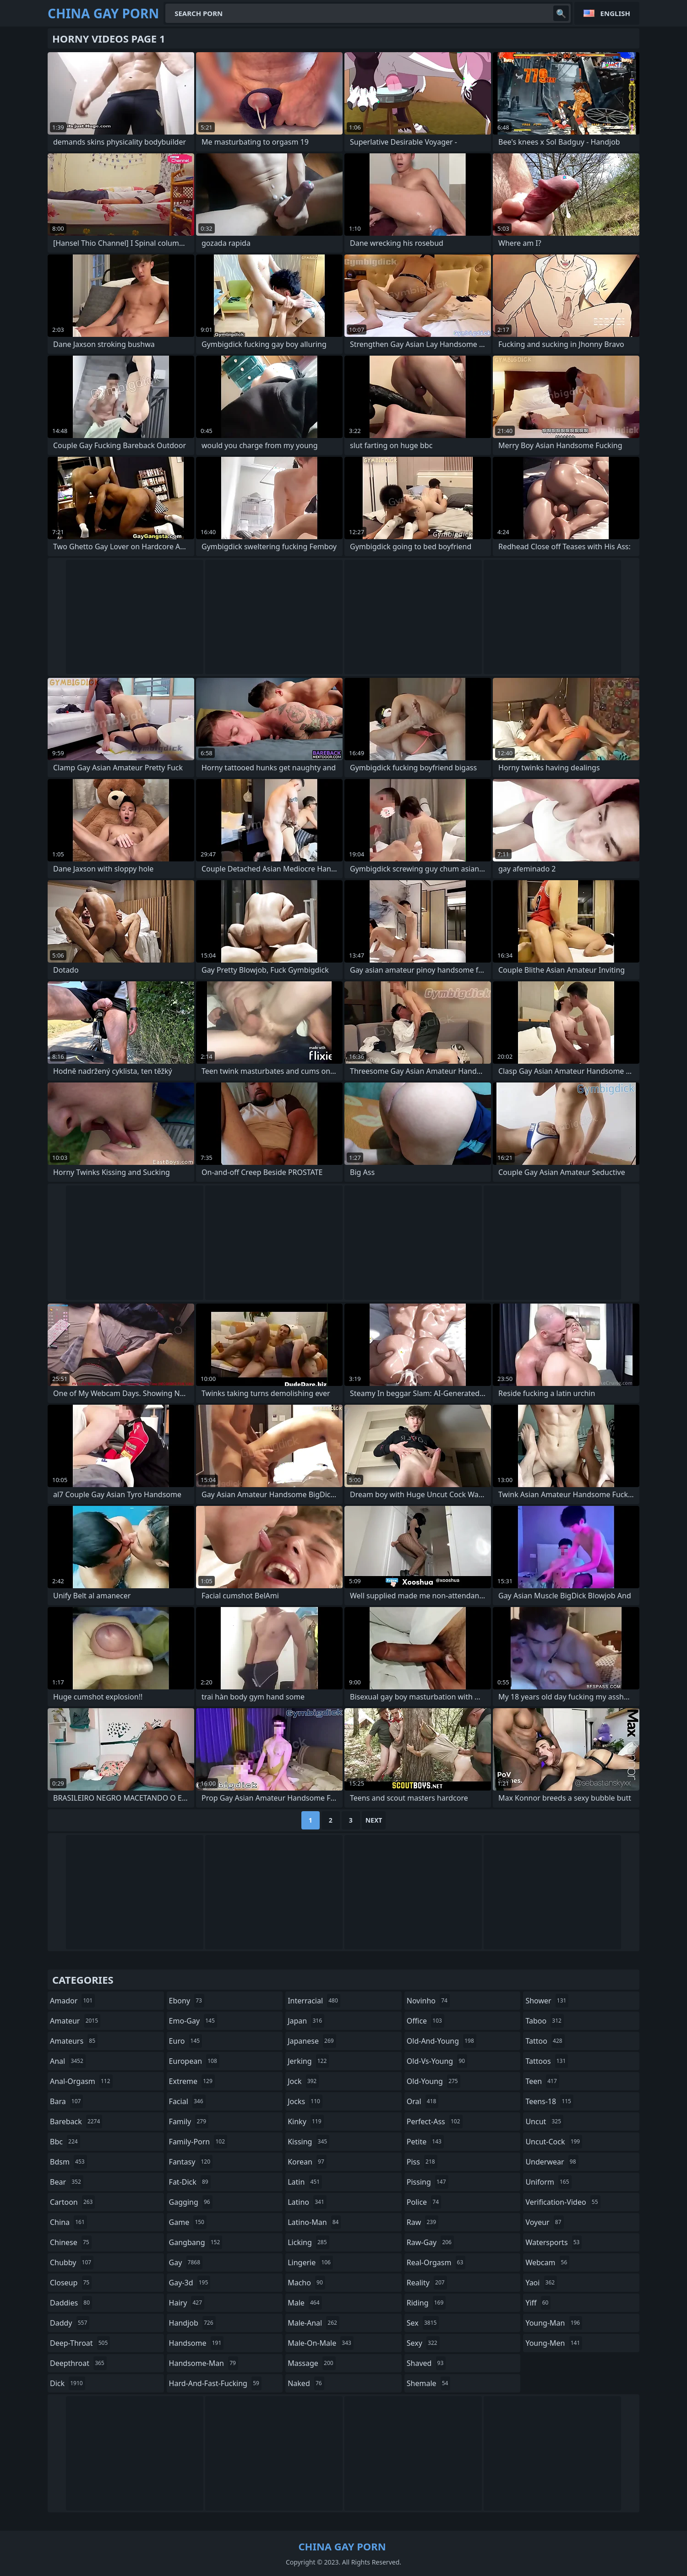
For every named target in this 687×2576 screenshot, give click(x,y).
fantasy (191, 2162)
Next (373, 1820)
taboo (544, 2021)
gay (185, 2262)
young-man (553, 2323)
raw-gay (430, 2242)
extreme (192, 2081)
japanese (312, 2041)
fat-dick (190, 2182)
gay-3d (190, 2282)
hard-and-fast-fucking (215, 2383)
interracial (314, 2001)
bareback (76, 2121)
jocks (305, 2101)
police (424, 2202)
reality (427, 2282)
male (305, 2303)
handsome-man (203, 2363)
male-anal (313, 2323)
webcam (547, 2262)
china (68, 2222)
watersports (553, 2242)
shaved (426, 2363)
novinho (428, 2001)
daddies (71, 2303)
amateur (75, 2021)
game (188, 2222)
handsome (196, 2343)
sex (423, 2323)
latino (307, 2202)
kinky (305, 2121)
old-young (433, 2081)
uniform (548, 2182)
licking (308, 2242)
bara (66, 2101)
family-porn (198, 2141)
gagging (191, 2202)
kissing (308, 2141)
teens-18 (549, 2101)
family (188, 2121)
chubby (71, 2262)
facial (187, 2101)
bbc (65, 2141)
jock (303, 2081)
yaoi (541, 2282)
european (194, 2061)
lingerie (310, 2262)
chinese (71, 2242)
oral (423, 2101)
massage (311, 2363)
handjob (192, 2323)
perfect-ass (435, 2121)
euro (185, 2041)
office (425, 2021)
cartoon (72, 2202)
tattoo (544, 2041)
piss (422, 2162)
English (615, 13)
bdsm (68, 2162)
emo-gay (193, 2021)
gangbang (196, 2242)
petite (425, 2141)
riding (426, 2303)
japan (306, 2021)
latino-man (314, 2222)
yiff (538, 2303)
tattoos (546, 2061)
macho (306, 2282)
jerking (308, 2061)
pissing (427, 2182)
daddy (69, 2323)
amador (72, 2001)
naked (306, 2383)
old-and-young (441, 2041)
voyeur (544, 2222)
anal (68, 2061)
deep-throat (80, 2343)
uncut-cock (553, 2141)
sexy (423, 2343)
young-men (553, 2343)
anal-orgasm (81, 2081)
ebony (186, 2001)
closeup (71, 2282)
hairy (186, 2303)
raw (422, 2222)
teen (542, 2081)
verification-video (562, 2202)
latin (305, 2182)
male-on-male (321, 2343)
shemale (429, 2383)
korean (307, 2162)
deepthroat (78, 2363)
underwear (551, 2162)
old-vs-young (437, 2061)
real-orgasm (436, 2262)
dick (67, 2383)
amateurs (74, 2041)
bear (66, 2182)
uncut (544, 2121)
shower (546, 2001)
